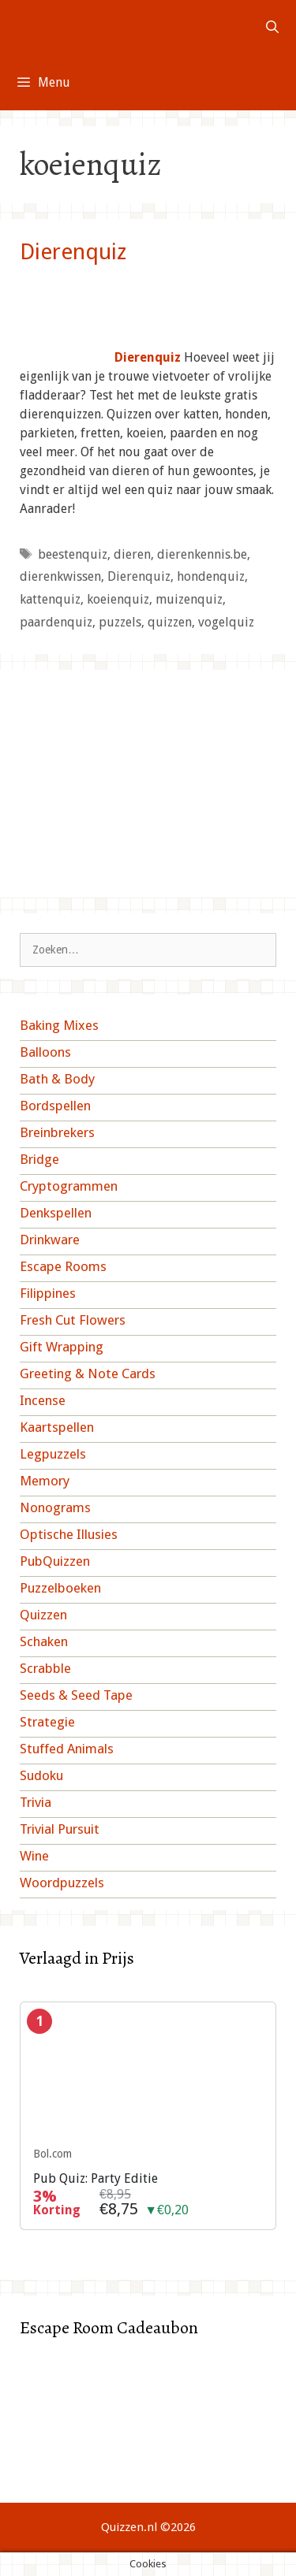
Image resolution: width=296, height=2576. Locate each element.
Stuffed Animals (67, 1748)
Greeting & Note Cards (87, 1373)
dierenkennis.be (202, 554)
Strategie (47, 1722)
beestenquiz (72, 554)
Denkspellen (56, 1213)
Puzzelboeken (60, 1588)
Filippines (48, 1293)
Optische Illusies (69, 1534)
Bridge (39, 1159)
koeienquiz (118, 599)
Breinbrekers (57, 1132)
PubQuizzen (55, 1561)
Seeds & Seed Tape (76, 1695)
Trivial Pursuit (59, 1829)
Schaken (44, 1641)
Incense (43, 1400)
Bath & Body (57, 1079)
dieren (132, 554)
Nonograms (55, 1507)
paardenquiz (56, 622)
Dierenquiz (73, 252)
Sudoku (41, 1775)
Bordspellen (55, 1105)
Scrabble (45, 1668)
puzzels (120, 622)
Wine (34, 1856)
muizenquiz (189, 599)
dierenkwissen (60, 576)
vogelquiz (226, 622)
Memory (44, 1481)
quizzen (170, 622)
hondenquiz (211, 576)
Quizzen (43, 1615)
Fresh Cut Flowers (73, 1320)
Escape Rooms (63, 1266)
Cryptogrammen (69, 1186)
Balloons (45, 1052)
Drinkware (50, 1239)
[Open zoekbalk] (272, 27)
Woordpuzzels (62, 1882)
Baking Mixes (59, 1025)
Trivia (35, 1802)
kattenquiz (50, 599)
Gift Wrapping (61, 1347)
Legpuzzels (53, 1454)
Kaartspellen (57, 1427)
